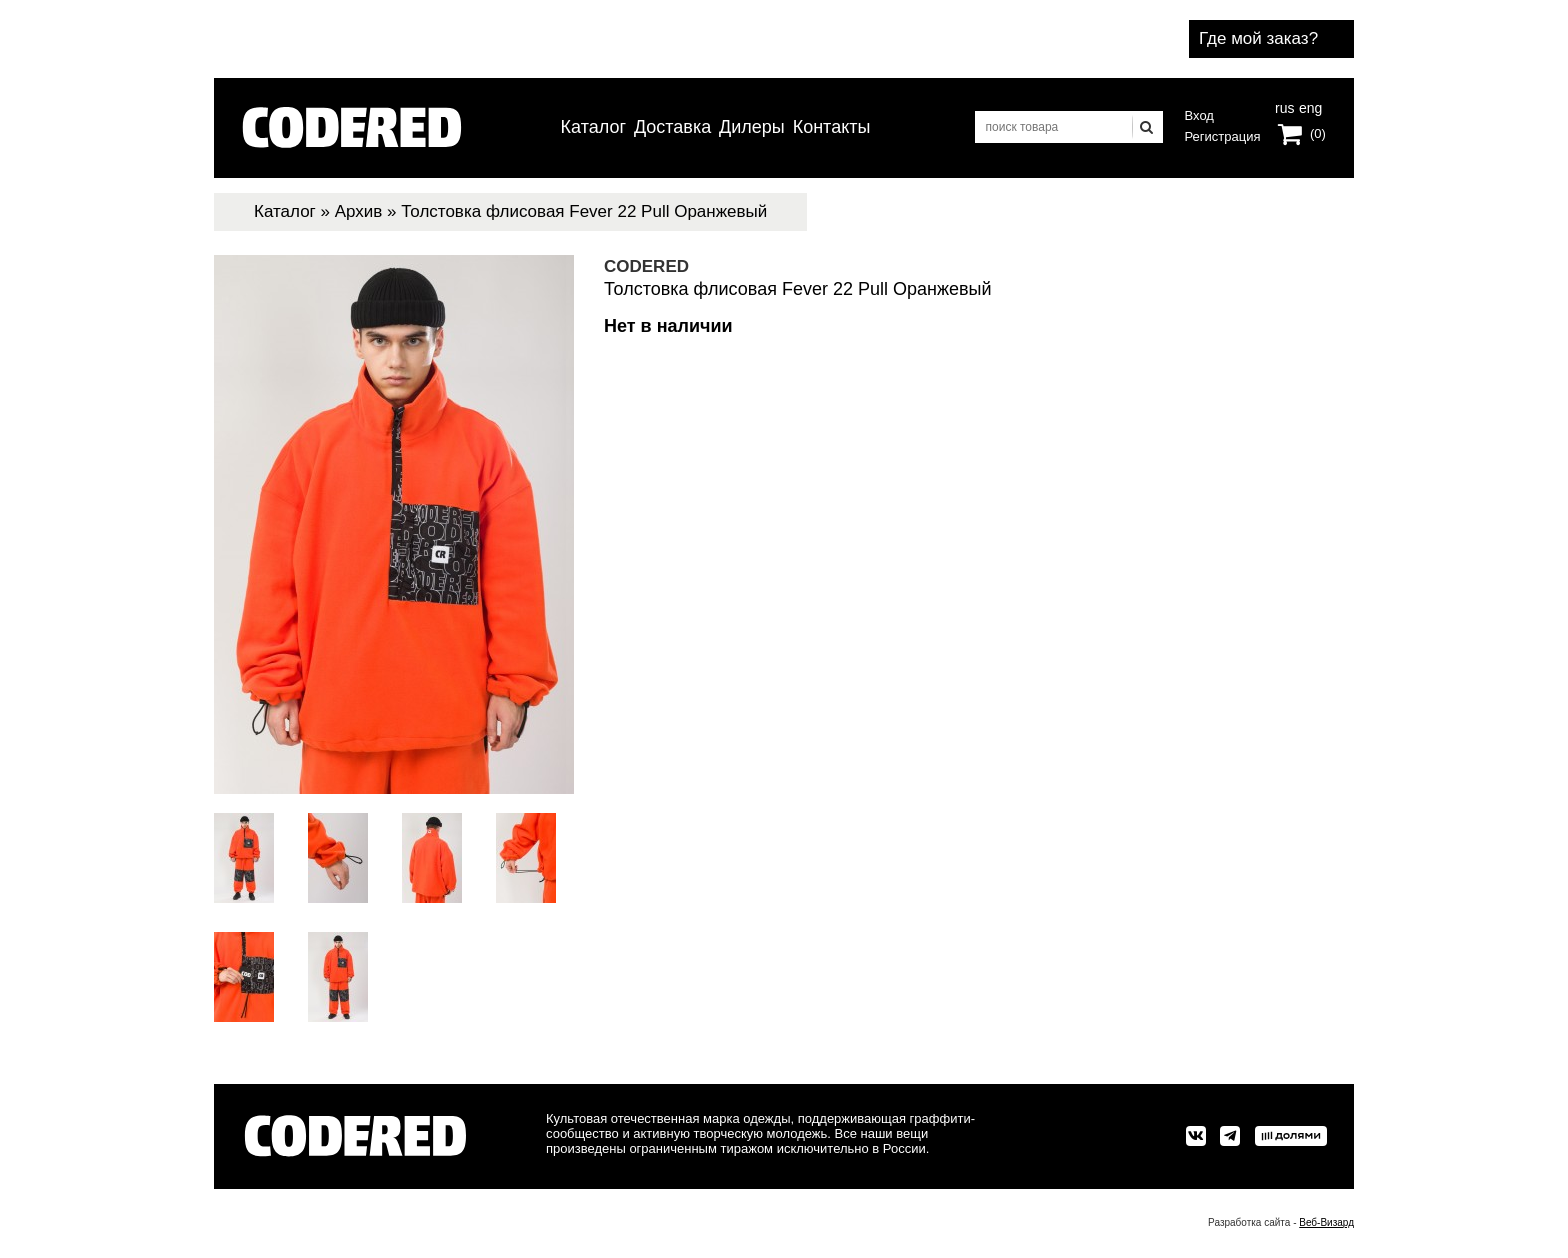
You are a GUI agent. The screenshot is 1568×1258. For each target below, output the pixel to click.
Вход (1199, 115)
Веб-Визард (1326, 1222)
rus (1284, 106)
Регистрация (1223, 136)
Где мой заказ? (1258, 38)
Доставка (672, 127)
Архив (359, 211)
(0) (1318, 133)
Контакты (832, 127)
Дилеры (752, 127)
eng (1309, 106)
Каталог (593, 127)
